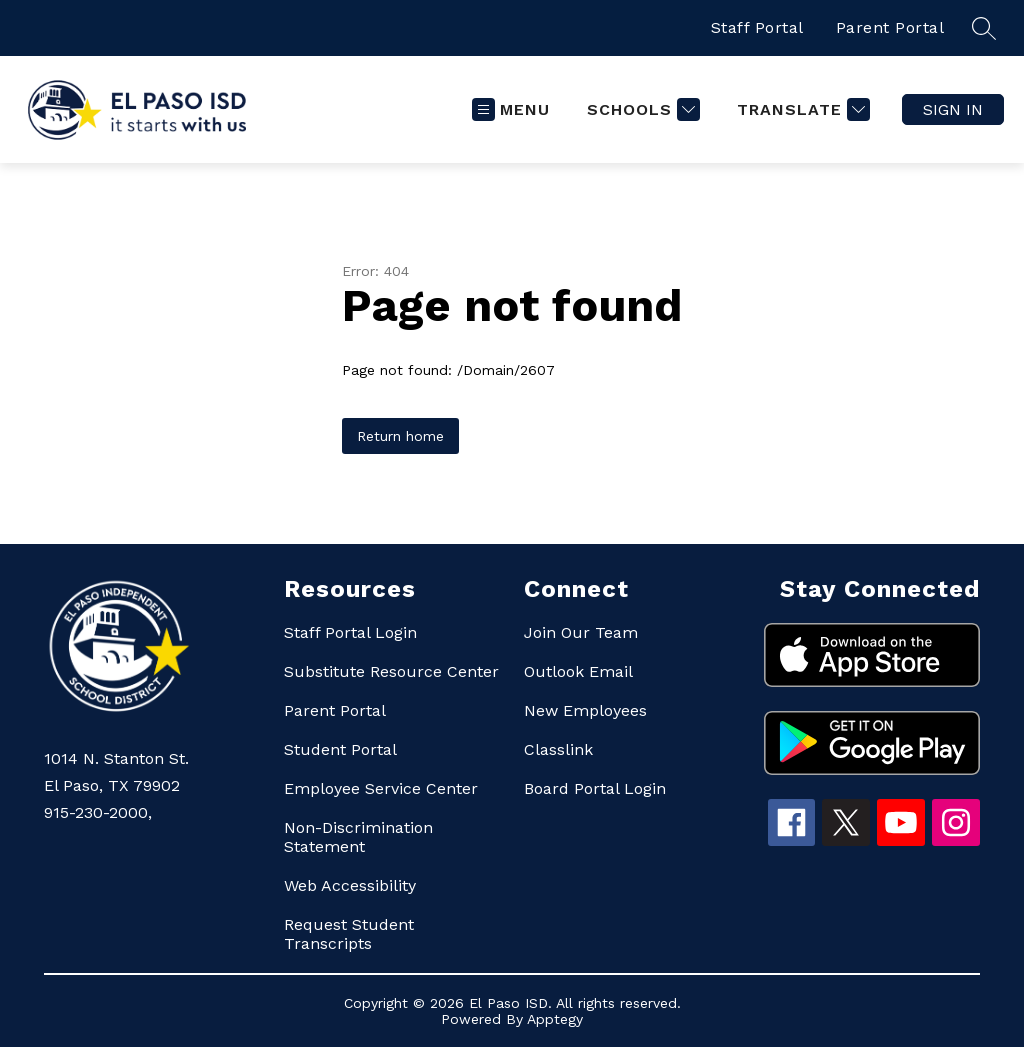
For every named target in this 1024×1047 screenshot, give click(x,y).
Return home (400, 436)
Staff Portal (757, 27)
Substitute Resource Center (391, 671)
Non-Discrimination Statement (358, 837)
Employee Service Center (381, 788)
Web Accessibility (350, 885)
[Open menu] (511, 109)
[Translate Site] (801, 109)
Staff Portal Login (350, 632)
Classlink (558, 749)
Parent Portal (890, 27)
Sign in (953, 109)
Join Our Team (581, 632)
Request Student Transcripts (349, 934)
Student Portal (340, 749)
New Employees (585, 710)
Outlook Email (578, 671)
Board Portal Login (595, 788)
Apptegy (555, 1019)
